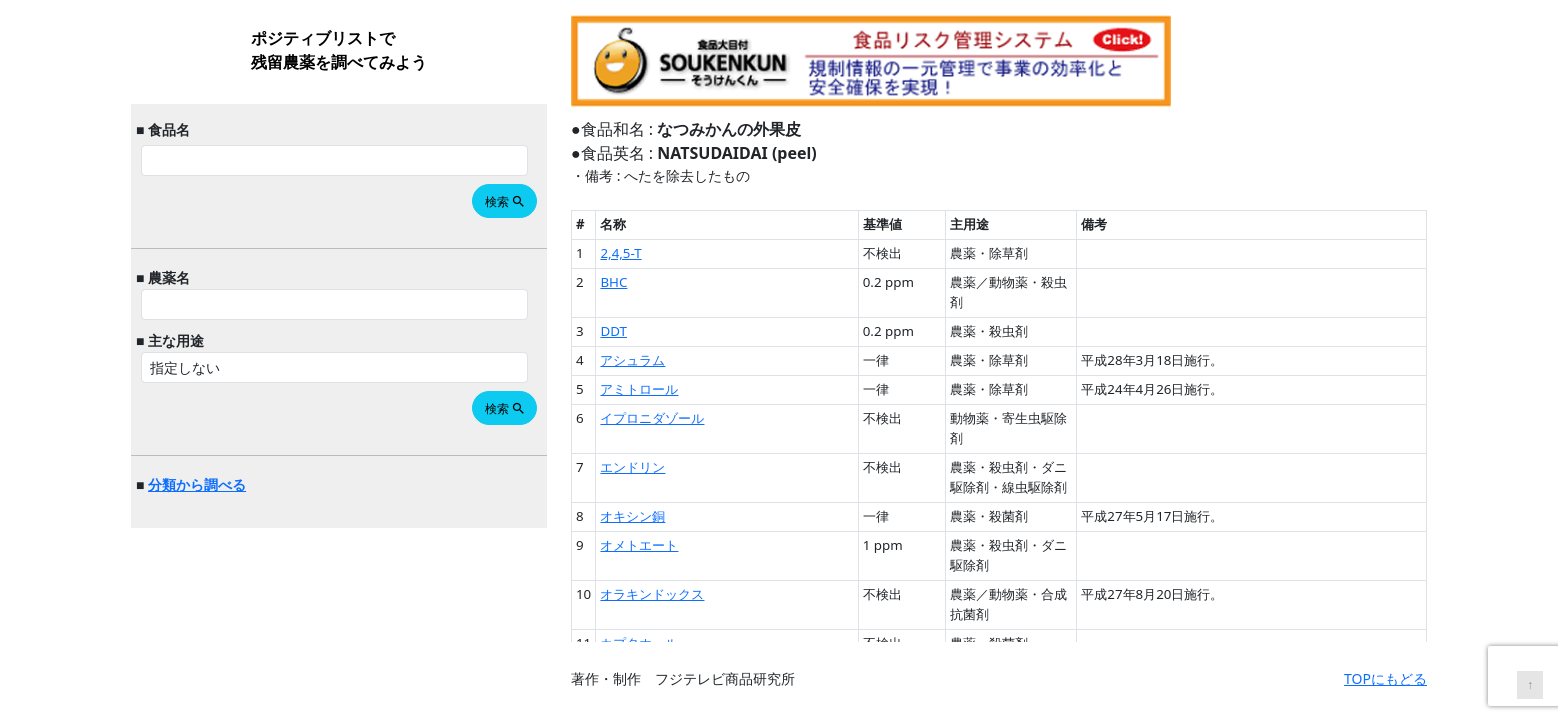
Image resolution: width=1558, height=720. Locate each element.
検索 (505, 201)
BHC (613, 282)
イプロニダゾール (652, 418)
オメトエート (639, 545)
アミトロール (639, 389)
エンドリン (632, 467)
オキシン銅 (632, 516)
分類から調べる (197, 484)
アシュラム (632, 360)
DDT (613, 331)
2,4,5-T (620, 253)
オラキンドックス (652, 594)
